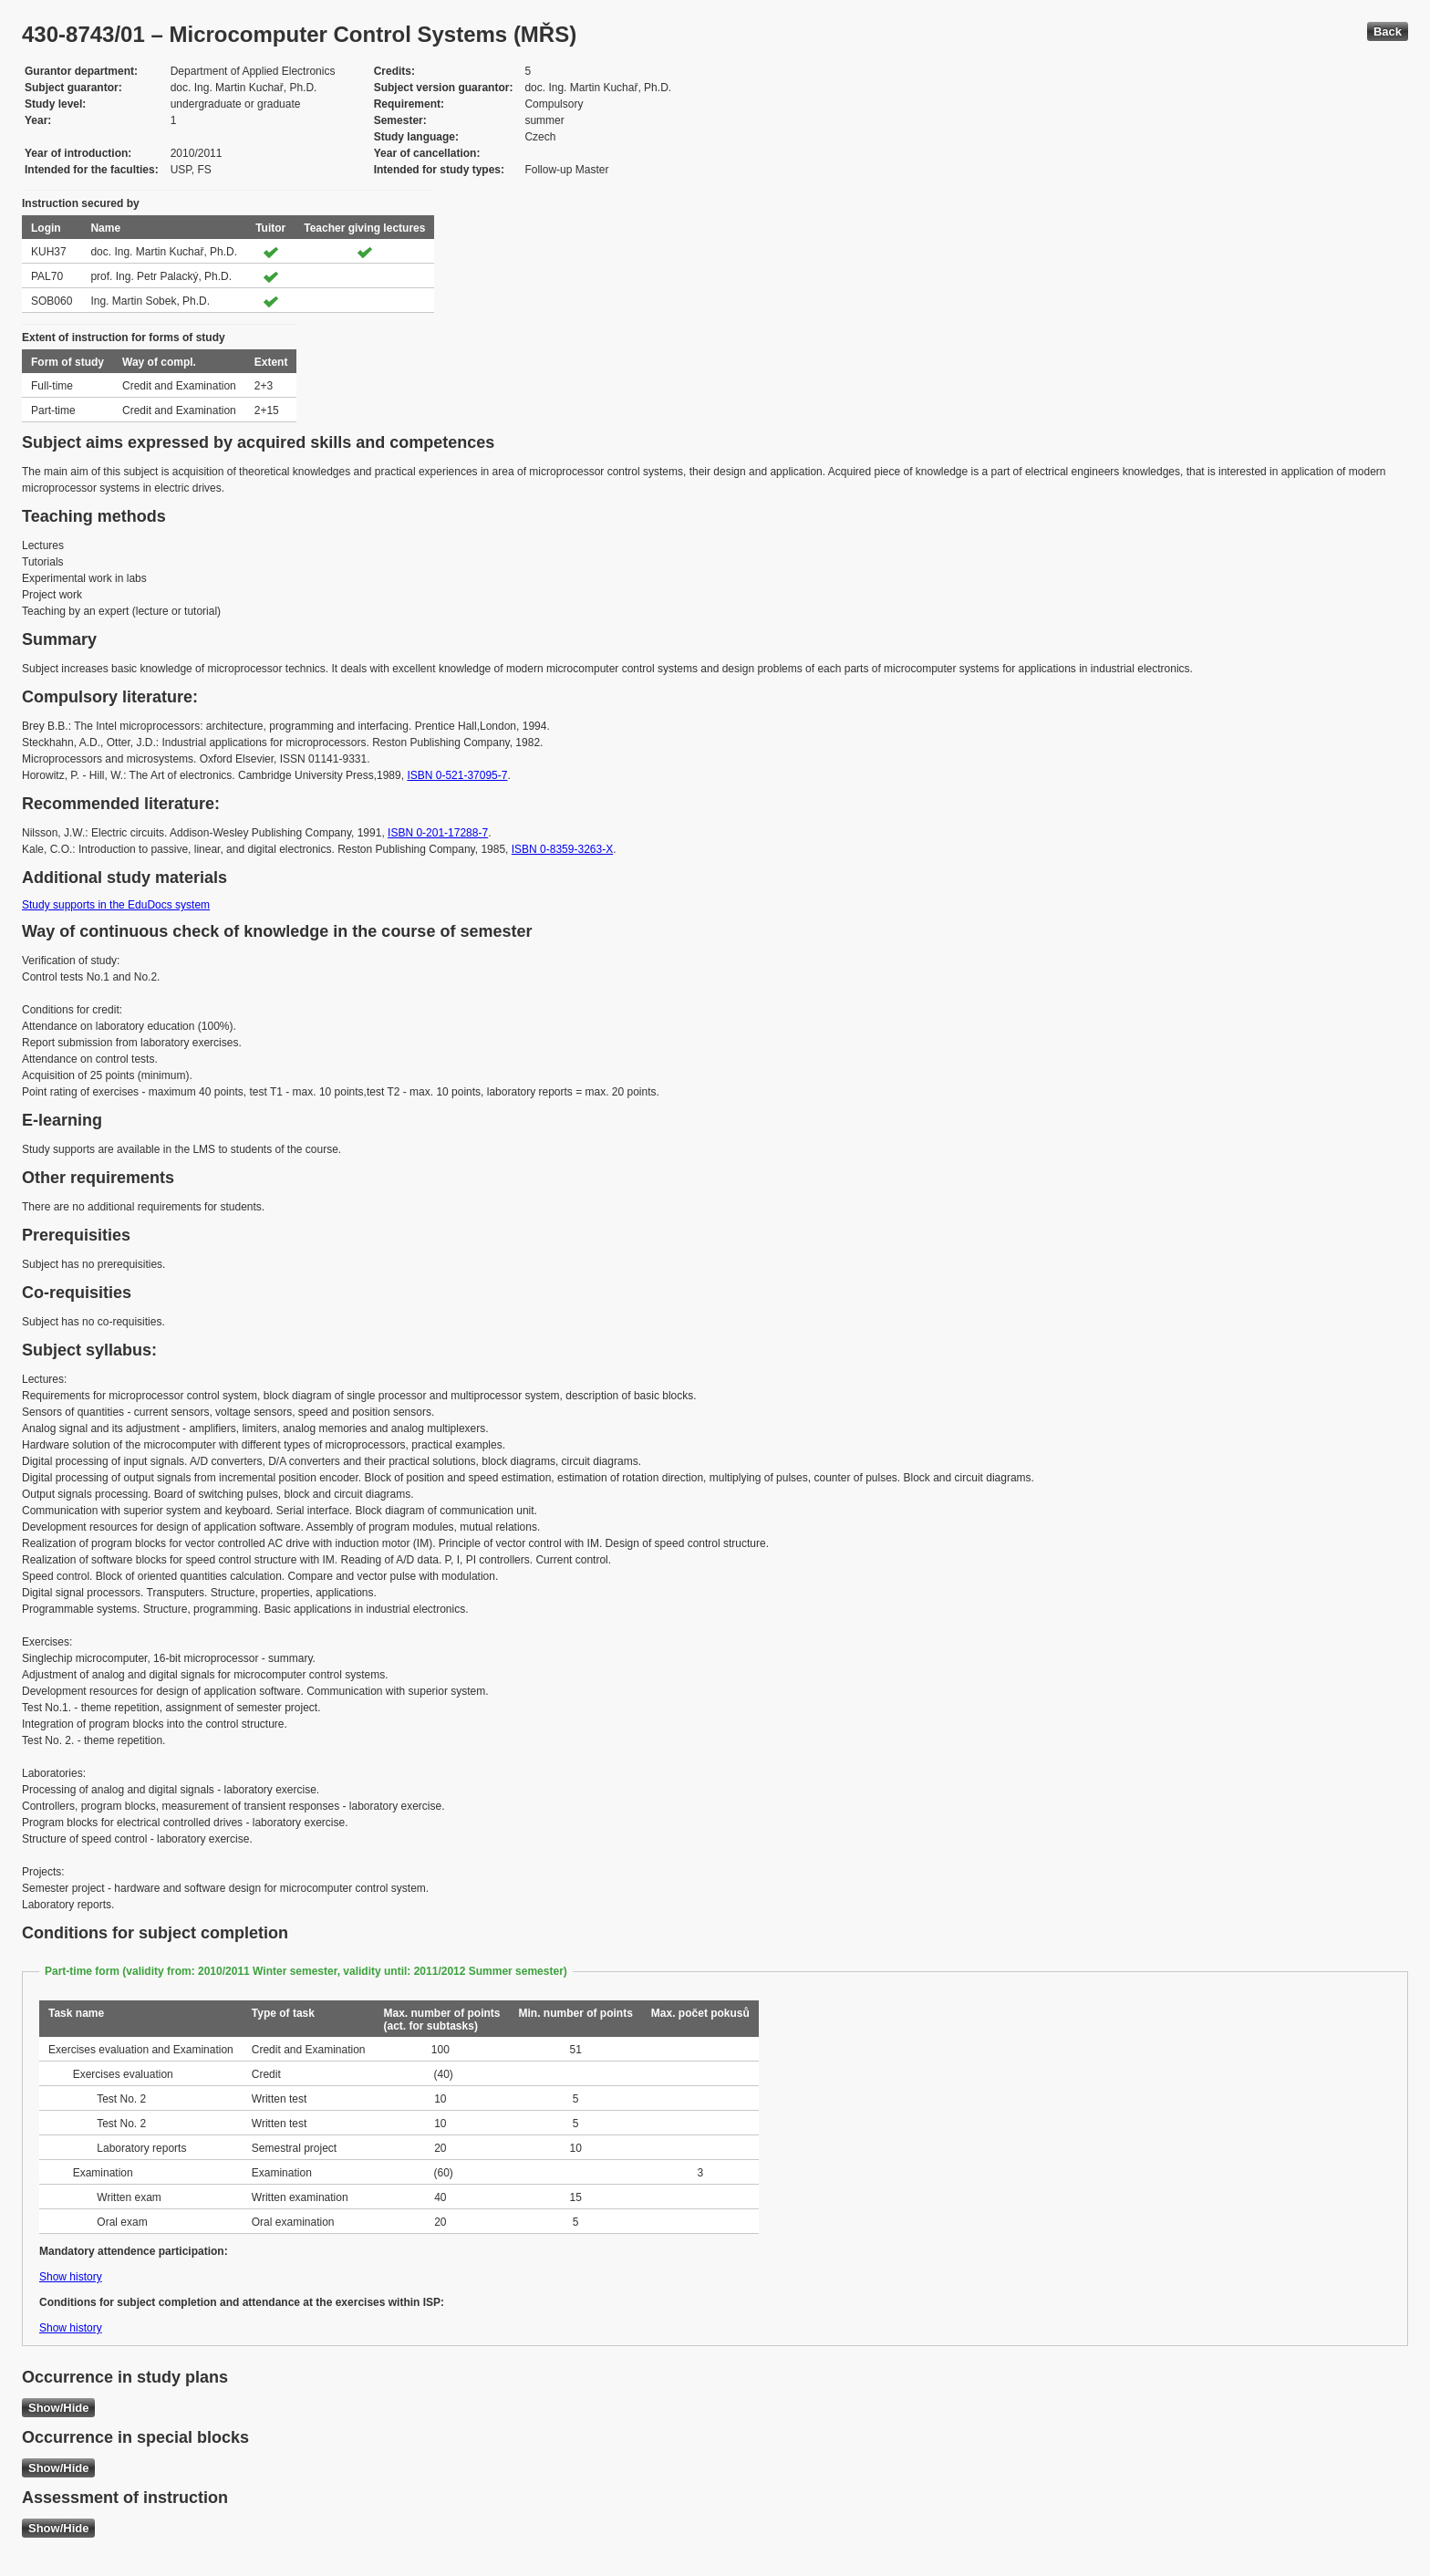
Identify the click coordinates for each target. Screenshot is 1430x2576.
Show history (70, 2276)
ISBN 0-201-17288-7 (438, 832)
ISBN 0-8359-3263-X (562, 849)
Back (1387, 31)
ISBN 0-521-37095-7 (457, 775)
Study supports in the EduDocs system (116, 904)
